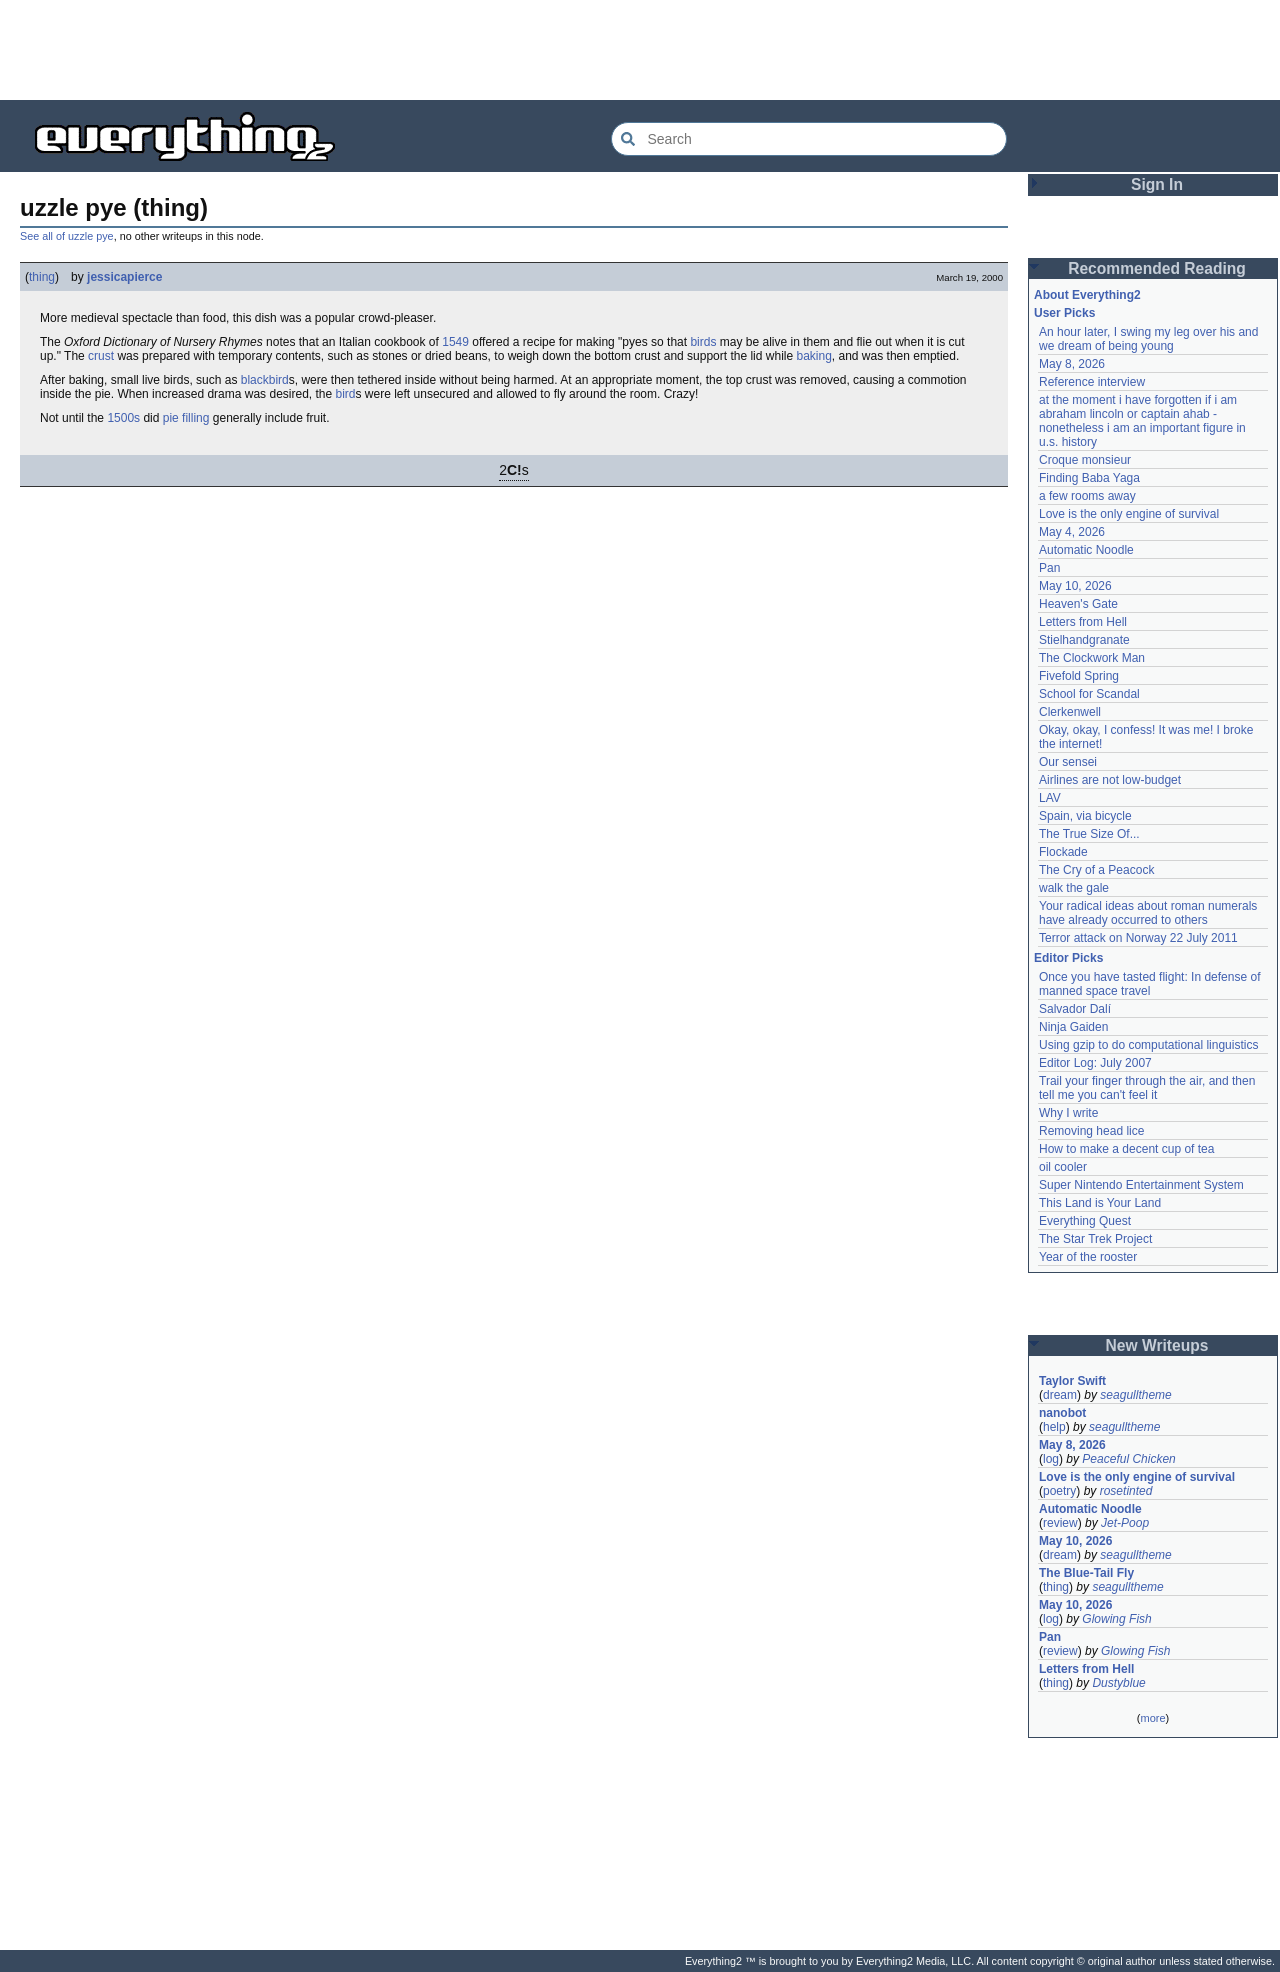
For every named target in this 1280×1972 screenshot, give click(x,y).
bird (346, 394)
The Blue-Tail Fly (1086, 1573)
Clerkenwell (1070, 712)
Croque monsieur (1085, 460)
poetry (1059, 1491)
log (1051, 1459)
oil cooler (1063, 1167)
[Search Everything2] (809, 139)
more (1152, 1718)
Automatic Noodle (1086, 550)
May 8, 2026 (1072, 364)
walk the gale (1074, 888)
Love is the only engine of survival (1129, 514)
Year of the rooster (1088, 1257)
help (1054, 1427)
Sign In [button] (1157, 184)
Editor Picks (1068, 958)
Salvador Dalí (1075, 1009)
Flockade (1063, 852)
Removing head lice (1091, 1131)
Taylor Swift (1072, 1381)
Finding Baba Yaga (1089, 478)
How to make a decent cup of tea (1126, 1149)
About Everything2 (1087, 295)
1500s (123, 418)
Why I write (1068, 1113)
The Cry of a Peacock (1096, 870)
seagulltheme (1135, 1395)
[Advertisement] (640, 50)
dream (1060, 1395)
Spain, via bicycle (1085, 816)
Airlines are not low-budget (1110, 780)
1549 (455, 342)
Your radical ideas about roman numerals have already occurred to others (1148, 913)
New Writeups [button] (1157, 1345)
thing (42, 277)
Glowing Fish (1116, 1619)
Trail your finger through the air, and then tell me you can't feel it (1147, 1088)
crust (101, 356)
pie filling (186, 418)
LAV (1050, 798)
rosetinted (1126, 1491)
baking (813, 356)
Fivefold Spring (1079, 676)
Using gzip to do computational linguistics (1148, 1045)
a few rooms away (1087, 496)
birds (703, 342)
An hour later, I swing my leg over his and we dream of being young (1148, 339)
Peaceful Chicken (1128, 1459)
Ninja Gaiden (1073, 1027)
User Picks (1064, 313)
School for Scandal (1089, 694)
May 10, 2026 (1075, 586)
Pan (1049, 568)
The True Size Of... (1089, 834)
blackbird (265, 380)
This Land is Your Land (1100, 1203)
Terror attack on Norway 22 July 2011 (1138, 938)
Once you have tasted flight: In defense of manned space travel (1149, 984)
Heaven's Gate (1078, 604)
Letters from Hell (1083, 622)
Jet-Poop (1125, 1523)
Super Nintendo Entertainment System (1141, 1185)
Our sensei (1068, 762)
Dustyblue (1118, 1683)
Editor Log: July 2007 (1095, 1063)
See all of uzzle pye (67, 236)
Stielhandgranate (1084, 640)
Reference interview (1092, 382)
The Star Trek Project (1095, 1239)
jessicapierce (124, 277)
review (1060, 1523)
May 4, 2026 (1072, 532)
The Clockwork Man (1092, 658)
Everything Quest (1085, 1221)
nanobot (1062, 1413)
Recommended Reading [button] (1157, 268)
